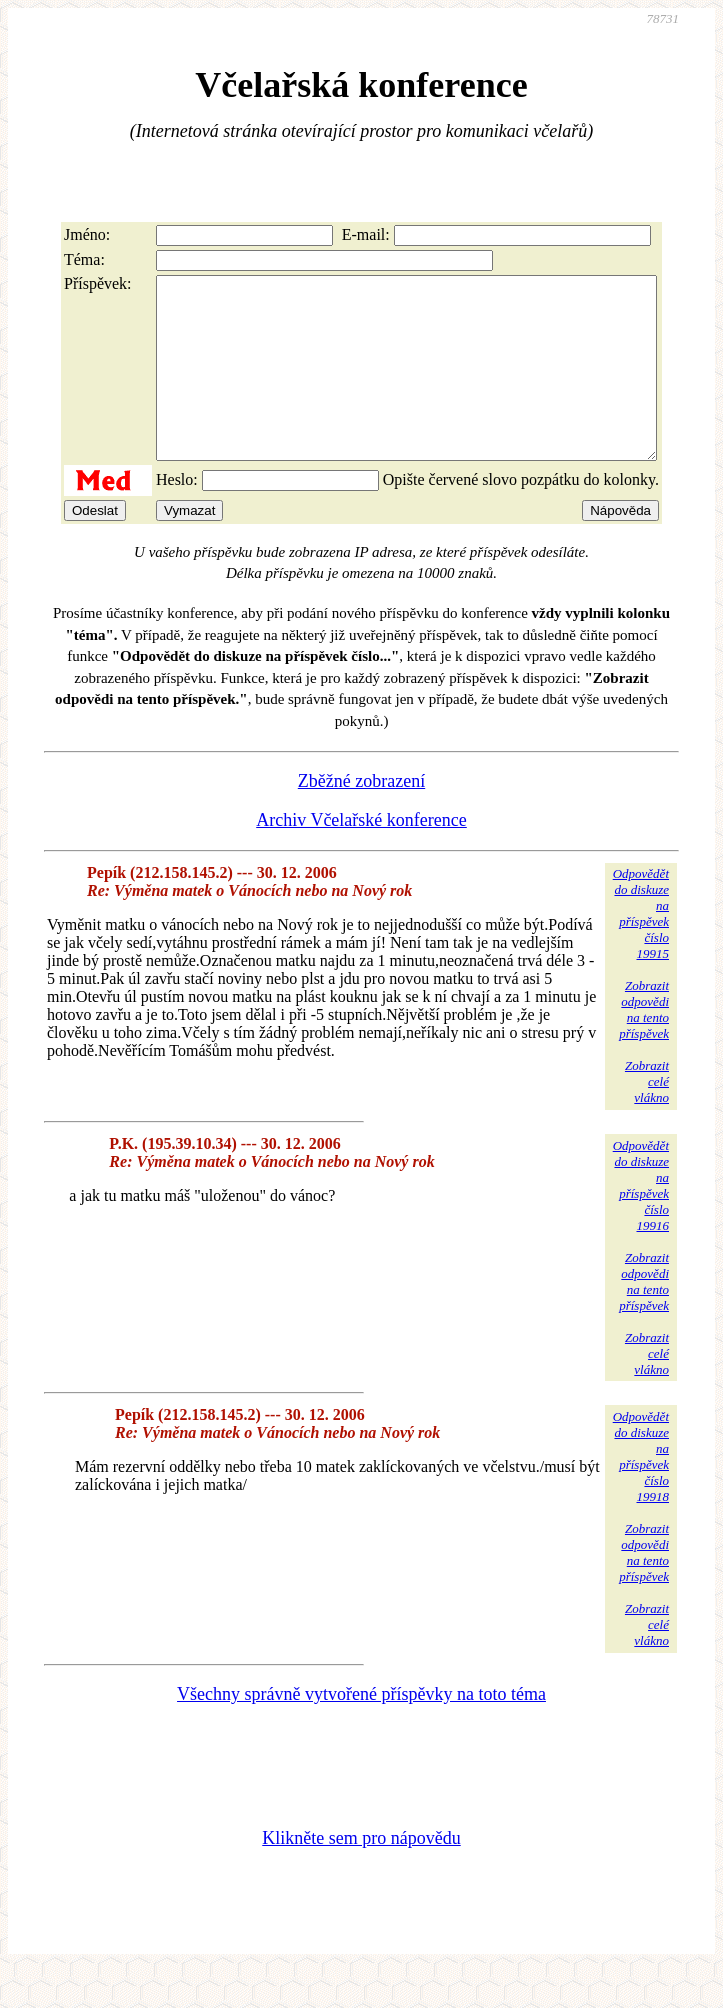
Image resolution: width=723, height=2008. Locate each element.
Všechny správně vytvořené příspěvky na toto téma (361, 1730)
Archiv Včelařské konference (361, 856)
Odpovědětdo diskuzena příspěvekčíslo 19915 (641, 949)
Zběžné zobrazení (361, 817)
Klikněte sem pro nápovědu (361, 1874)
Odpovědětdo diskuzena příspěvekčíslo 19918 (641, 1492)
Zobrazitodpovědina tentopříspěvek (644, 1045)
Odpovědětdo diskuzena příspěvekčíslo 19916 (641, 1221)
